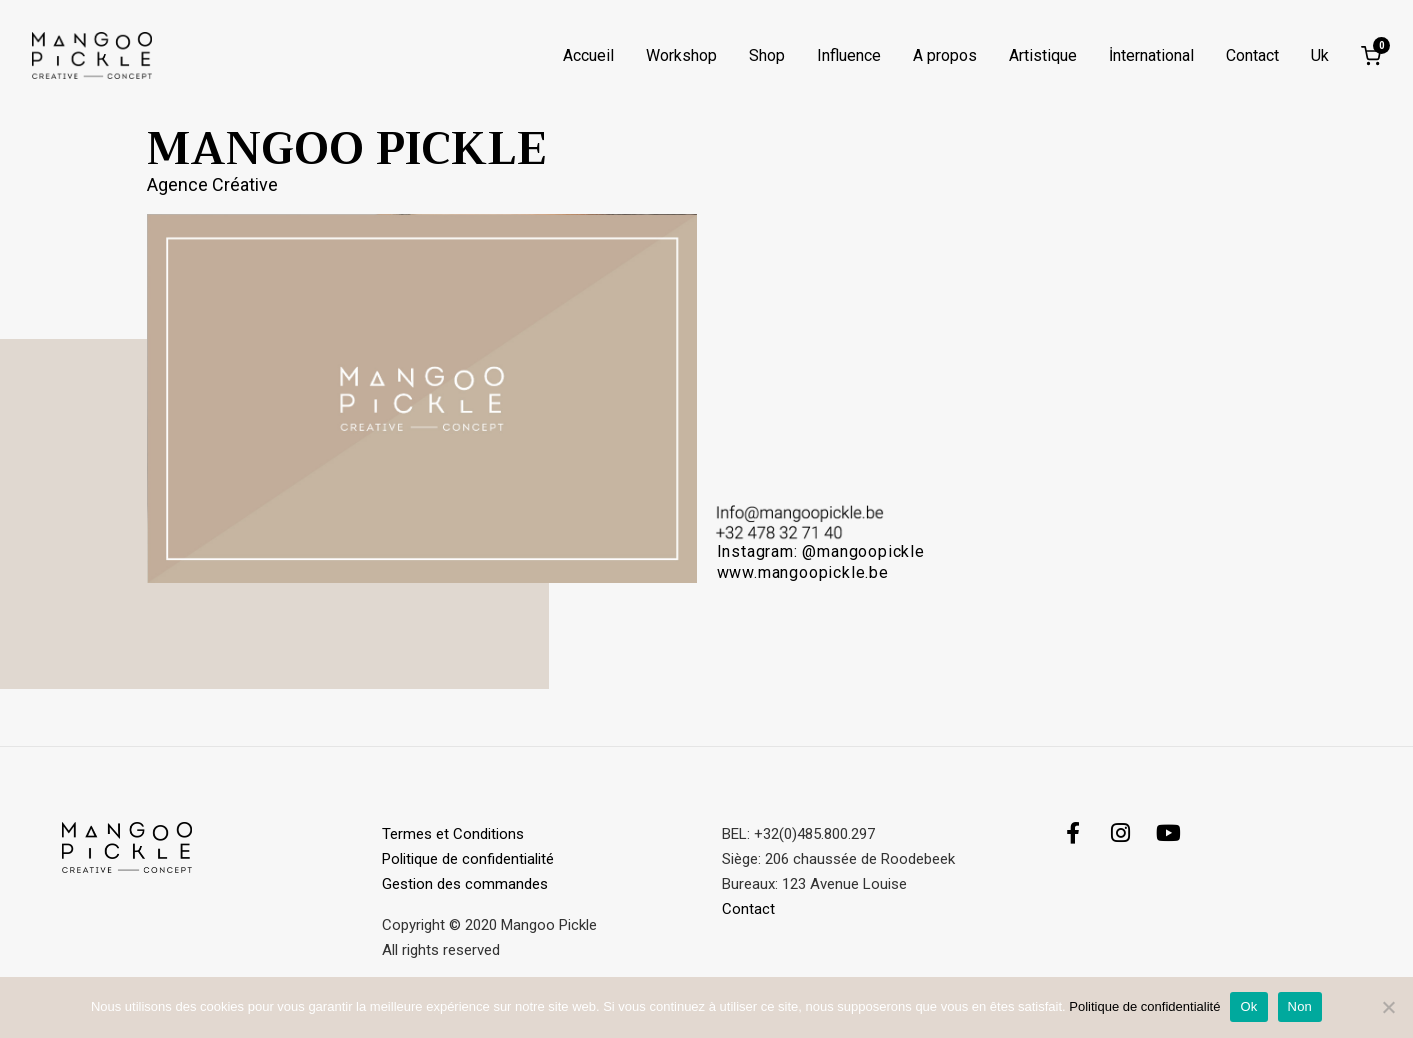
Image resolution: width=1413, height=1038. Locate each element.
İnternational (1151, 56)
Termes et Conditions (453, 834)
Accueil (588, 56)
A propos (945, 56)
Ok (1248, 1006)
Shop (767, 56)
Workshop (681, 56)
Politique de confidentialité (468, 859)
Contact (1252, 56)
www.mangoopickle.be (805, 572)
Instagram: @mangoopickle (821, 551)
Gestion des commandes (467, 884)
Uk (1320, 56)
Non (1300, 1006)
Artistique (1043, 56)
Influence (849, 56)
